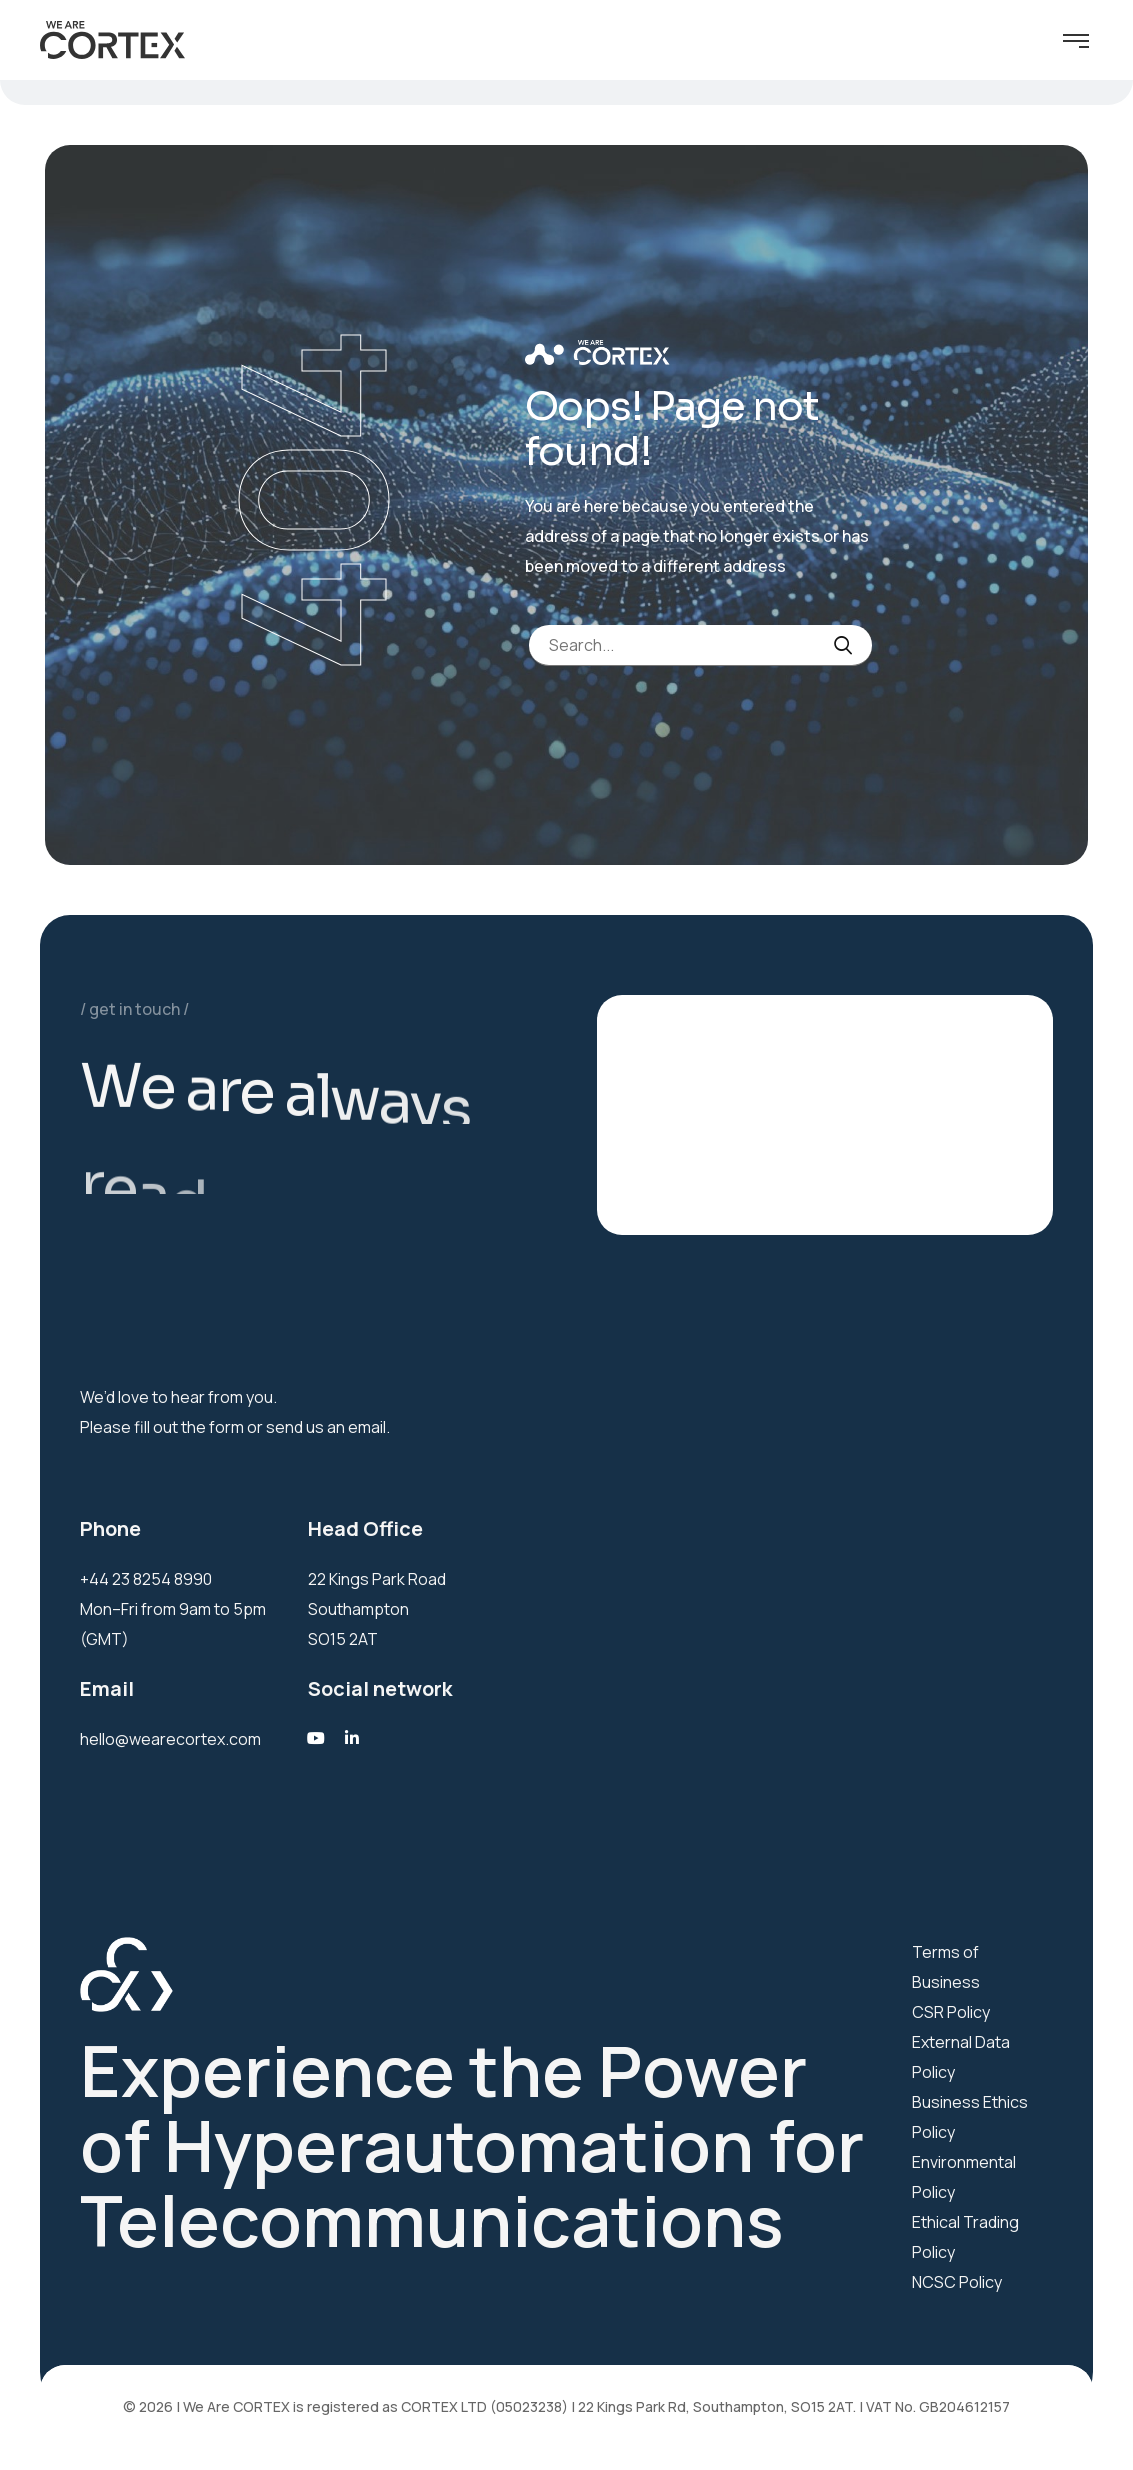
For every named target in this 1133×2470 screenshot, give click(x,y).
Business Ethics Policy (970, 2117)
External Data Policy (961, 2057)
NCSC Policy (957, 2282)
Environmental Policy (964, 2177)
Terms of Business (946, 1967)
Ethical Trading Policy (965, 2237)
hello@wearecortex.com (170, 1739)
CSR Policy (951, 2012)
